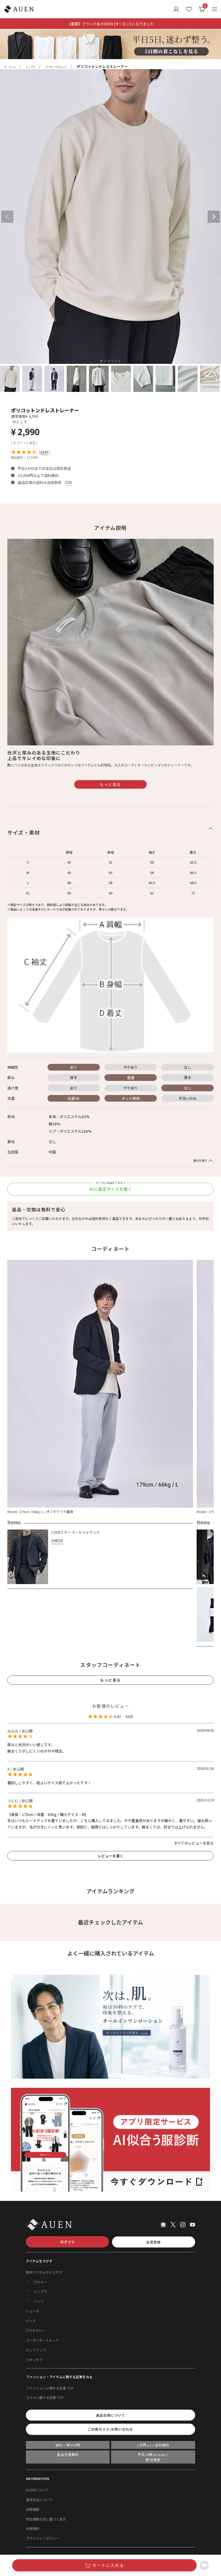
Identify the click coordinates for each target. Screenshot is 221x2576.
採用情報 (32, 2509)
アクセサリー (36, 2330)
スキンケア (34, 2359)
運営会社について (39, 2499)
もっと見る (110, 784)
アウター (40, 2281)
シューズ (32, 2310)
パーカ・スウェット (56, 67)
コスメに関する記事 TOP (44, 2397)
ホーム (12, 67)
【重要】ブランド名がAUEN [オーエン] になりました (110, 23)
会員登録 (153, 2242)
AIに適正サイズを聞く (110, 1189)
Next (214, 217)
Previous (7, 217)
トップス (30, 67)
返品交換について (110, 2415)
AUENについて (37, 2489)
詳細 (68, 482)
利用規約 (32, 2528)
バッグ (31, 2320)
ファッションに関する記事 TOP (49, 2388)
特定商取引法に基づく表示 (46, 2519)
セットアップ (36, 2349)
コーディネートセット (42, 2340)
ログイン (67, 2241)
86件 (44, 452)
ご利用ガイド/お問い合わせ (110, 2429)
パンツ (38, 2301)
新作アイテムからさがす (44, 2272)
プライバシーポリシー (42, 2538)
